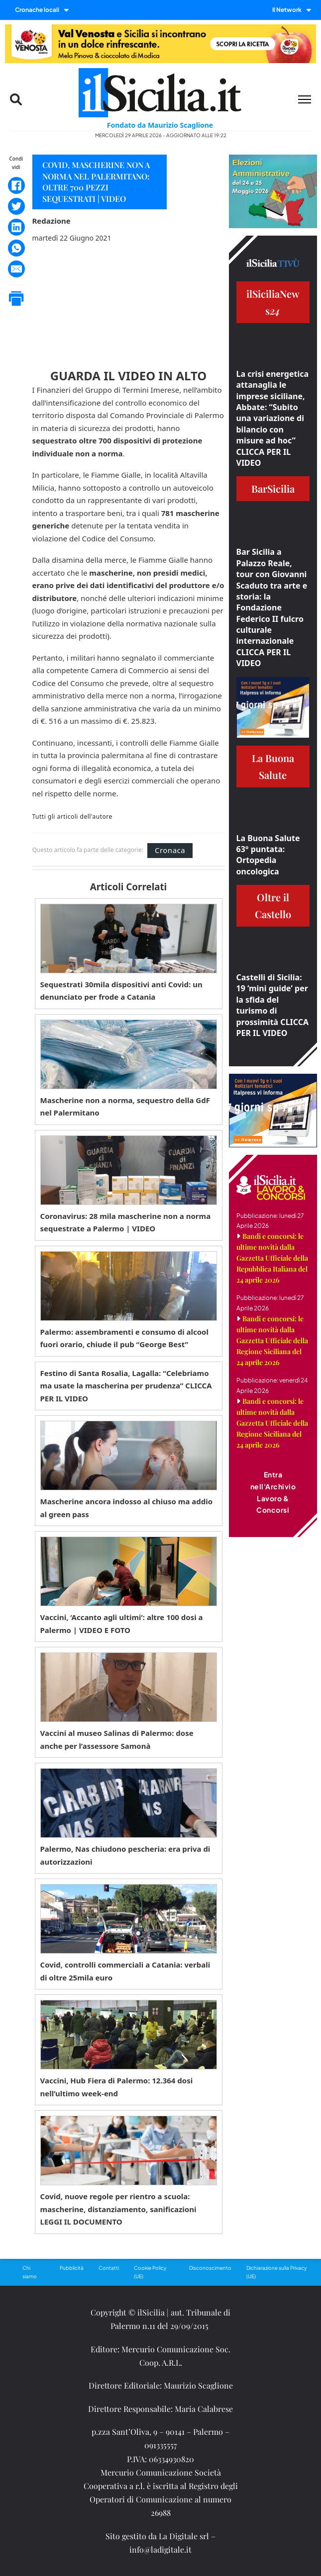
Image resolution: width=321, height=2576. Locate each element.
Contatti (109, 2268)
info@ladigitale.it (160, 2549)
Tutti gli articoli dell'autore (72, 817)
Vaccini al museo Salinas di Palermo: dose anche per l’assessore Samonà (117, 1739)
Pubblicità (72, 2268)
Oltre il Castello (273, 905)
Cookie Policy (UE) (150, 2272)
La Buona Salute (273, 766)
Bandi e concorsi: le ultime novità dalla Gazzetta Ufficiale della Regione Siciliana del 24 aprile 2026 (272, 1340)
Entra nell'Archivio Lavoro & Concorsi (273, 1492)
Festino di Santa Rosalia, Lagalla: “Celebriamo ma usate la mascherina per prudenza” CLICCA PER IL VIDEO (126, 1385)
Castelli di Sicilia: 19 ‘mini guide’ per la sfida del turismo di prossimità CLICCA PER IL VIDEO (272, 1005)
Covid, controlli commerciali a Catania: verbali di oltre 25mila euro (125, 1971)
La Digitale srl (184, 2536)
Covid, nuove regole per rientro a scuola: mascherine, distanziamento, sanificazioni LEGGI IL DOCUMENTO (118, 2209)
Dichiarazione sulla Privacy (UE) (276, 2272)
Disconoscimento (210, 2268)
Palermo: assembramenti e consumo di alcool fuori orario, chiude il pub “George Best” (124, 1338)
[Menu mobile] (304, 99)
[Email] (16, 268)
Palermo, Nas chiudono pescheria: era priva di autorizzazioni (125, 1855)
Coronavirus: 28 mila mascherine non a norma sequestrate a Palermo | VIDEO (125, 1222)
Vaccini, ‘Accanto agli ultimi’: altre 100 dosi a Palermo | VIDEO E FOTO (121, 1623)
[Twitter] (16, 206)
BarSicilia (273, 488)
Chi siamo (29, 2272)
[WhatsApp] (16, 248)
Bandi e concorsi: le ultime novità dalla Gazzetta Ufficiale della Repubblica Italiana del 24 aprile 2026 (272, 1258)
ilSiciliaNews (273, 302)
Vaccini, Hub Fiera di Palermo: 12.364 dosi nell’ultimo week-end (116, 2086)
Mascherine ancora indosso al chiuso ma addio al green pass (126, 1507)
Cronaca (170, 850)
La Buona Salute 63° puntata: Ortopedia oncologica (268, 855)
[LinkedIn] (16, 227)
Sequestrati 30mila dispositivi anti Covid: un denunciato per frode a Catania (121, 990)
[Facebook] (16, 185)
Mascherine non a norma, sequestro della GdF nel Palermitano (125, 1106)
